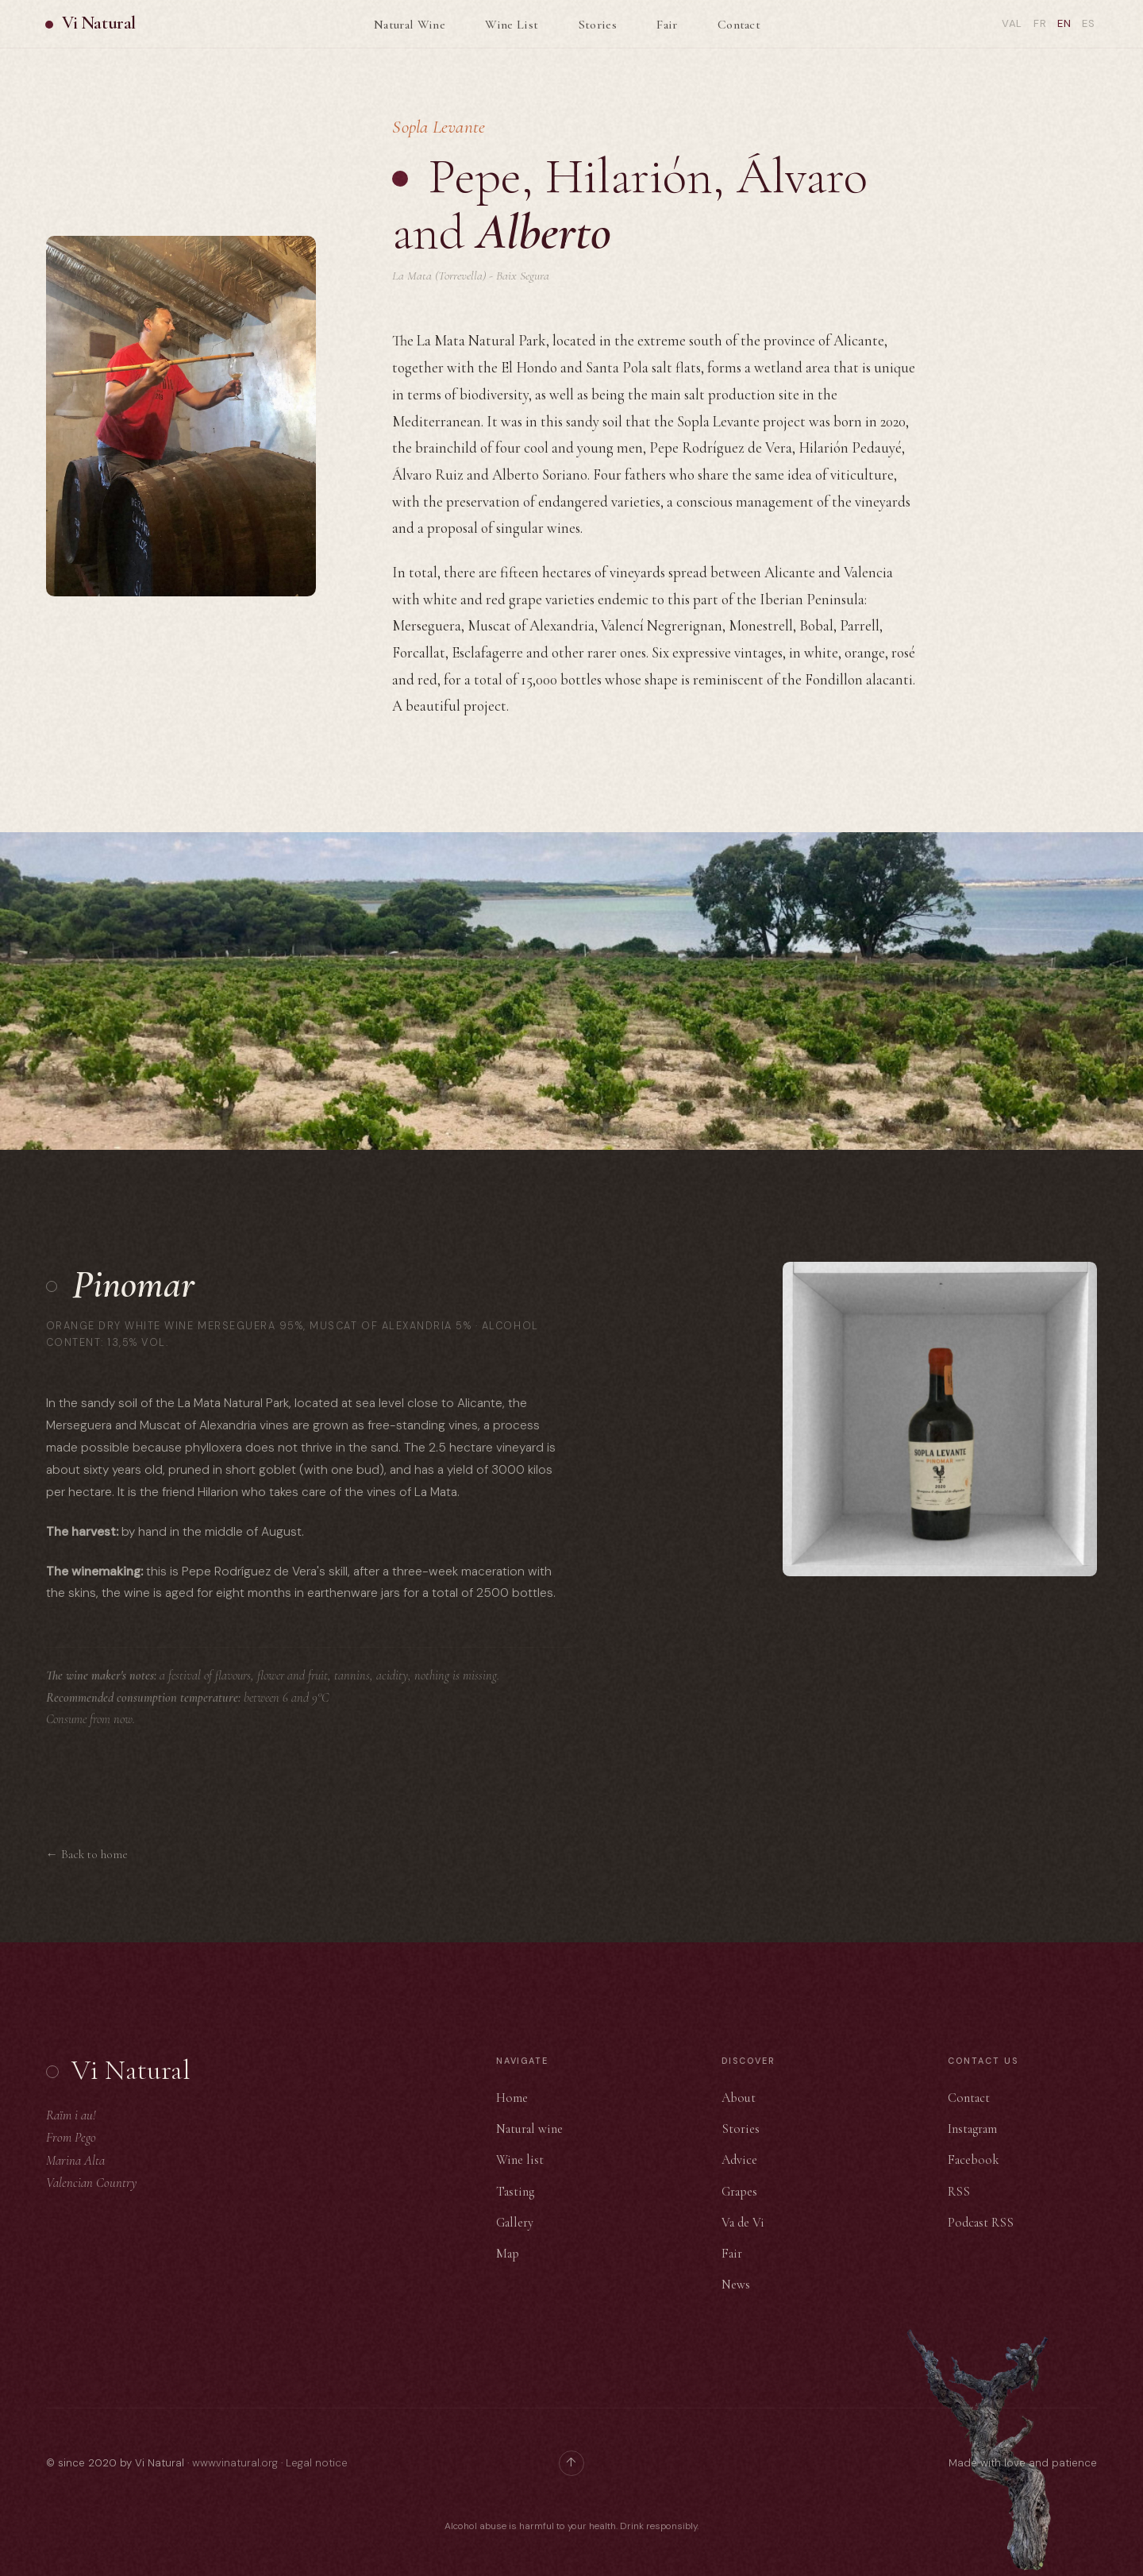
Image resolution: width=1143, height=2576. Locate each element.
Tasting (515, 2192)
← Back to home (87, 1854)
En (1063, 23)
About (739, 2098)
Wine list (520, 2160)
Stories (598, 25)
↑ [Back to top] (571, 2462)
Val (1011, 23)
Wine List (511, 25)
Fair (666, 25)
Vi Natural (99, 24)
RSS (959, 2192)
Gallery (514, 2223)
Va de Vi (743, 2223)
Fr (1039, 23)
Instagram (972, 2129)
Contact (739, 25)
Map (507, 2254)
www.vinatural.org (235, 2463)
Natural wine (529, 2129)
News (736, 2285)
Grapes (739, 2192)
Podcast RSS (981, 2223)
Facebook (973, 2160)
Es (1088, 23)
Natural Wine (409, 25)
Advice (739, 2160)
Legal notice (317, 2463)
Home (512, 2098)
